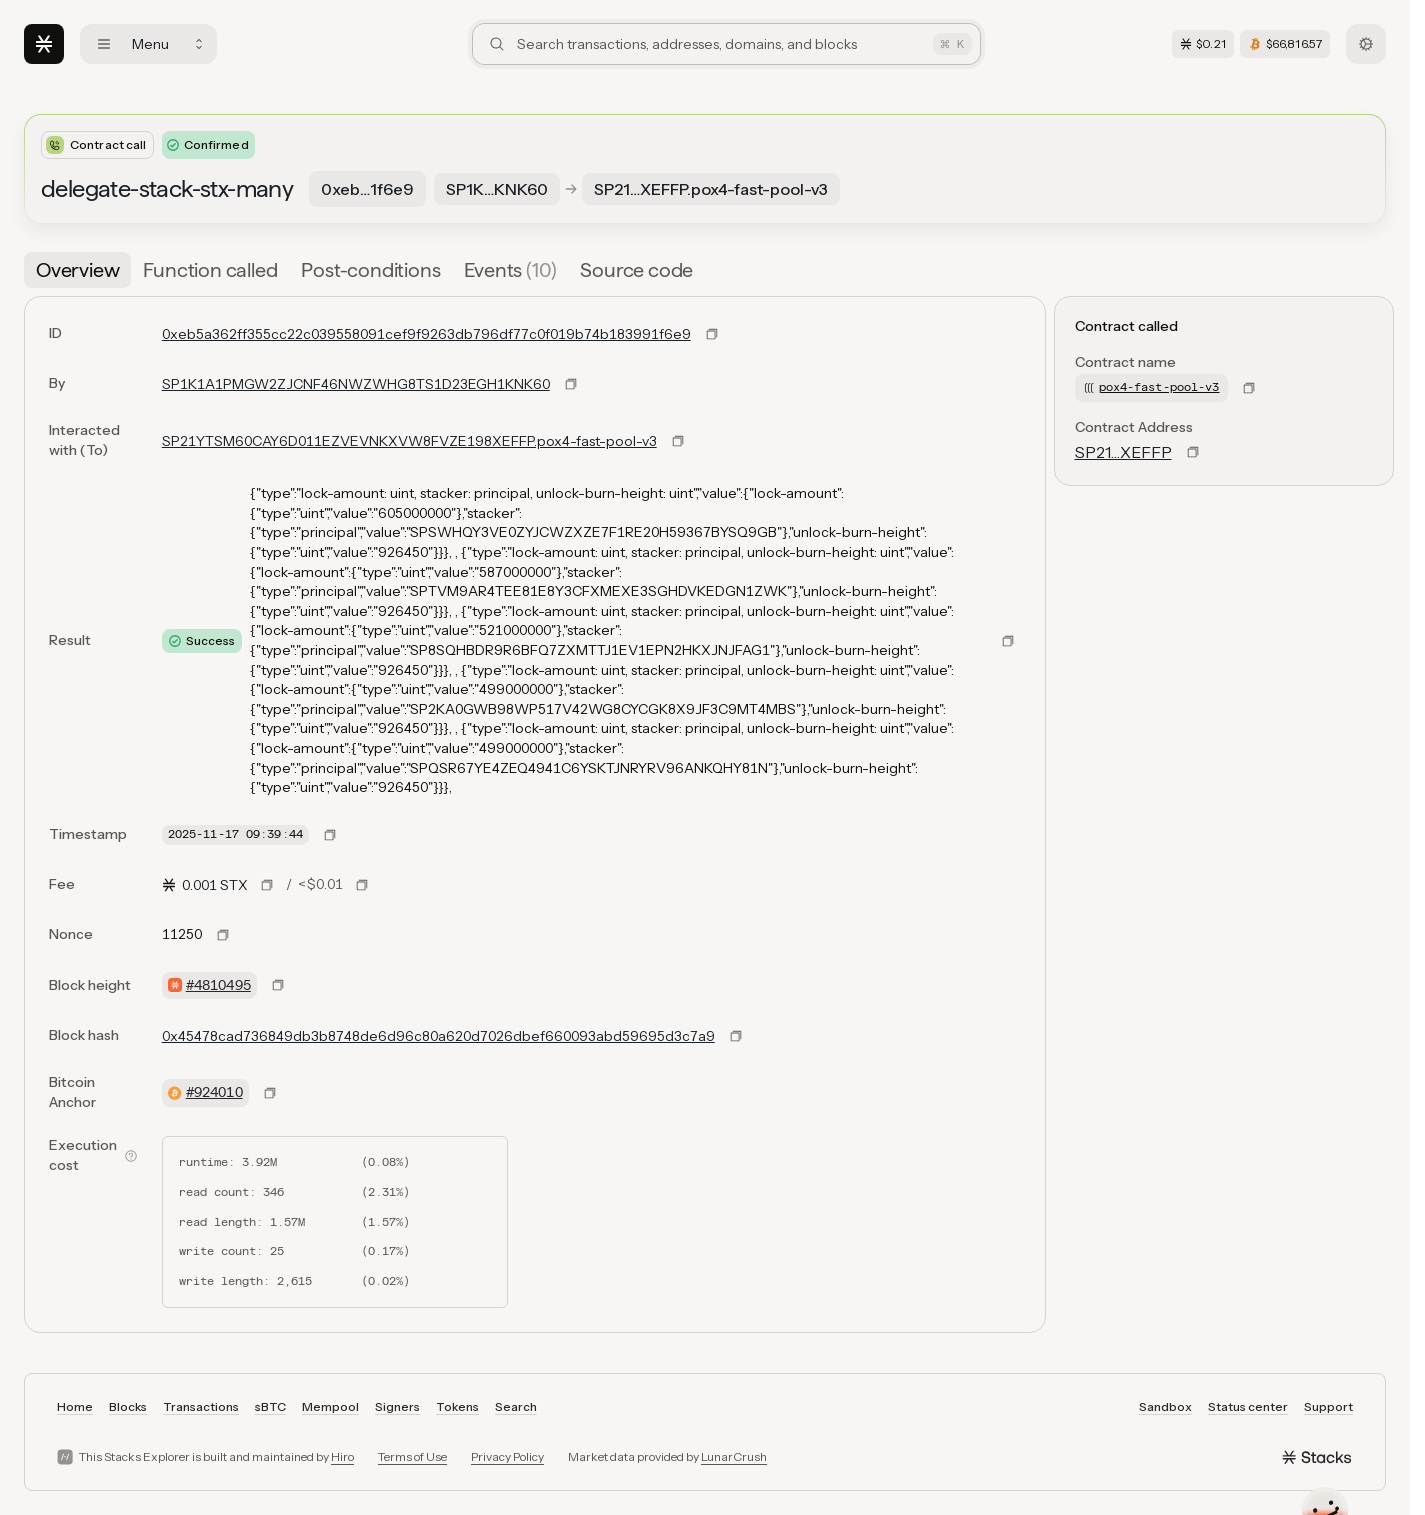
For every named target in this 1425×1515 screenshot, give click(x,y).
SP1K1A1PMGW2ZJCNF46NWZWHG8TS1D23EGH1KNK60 (356, 384)
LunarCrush (734, 1456)
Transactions (201, 1406)
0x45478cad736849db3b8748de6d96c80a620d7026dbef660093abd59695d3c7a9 (438, 1036)
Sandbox (1165, 1406)
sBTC (270, 1406)
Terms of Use (412, 1456)
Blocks (128, 1406)
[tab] (77, 270)
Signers (397, 1406)
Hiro (342, 1456)
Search (516, 1406)
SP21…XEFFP (1123, 452)
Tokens (457, 1406)
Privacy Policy (507, 1456)
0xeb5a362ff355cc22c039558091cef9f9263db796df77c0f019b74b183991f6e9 (426, 334)
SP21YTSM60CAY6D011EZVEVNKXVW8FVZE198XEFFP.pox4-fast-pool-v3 (409, 441)
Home (75, 1406)
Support (1328, 1406)
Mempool (330, 1406)
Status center (1248, 1406)
